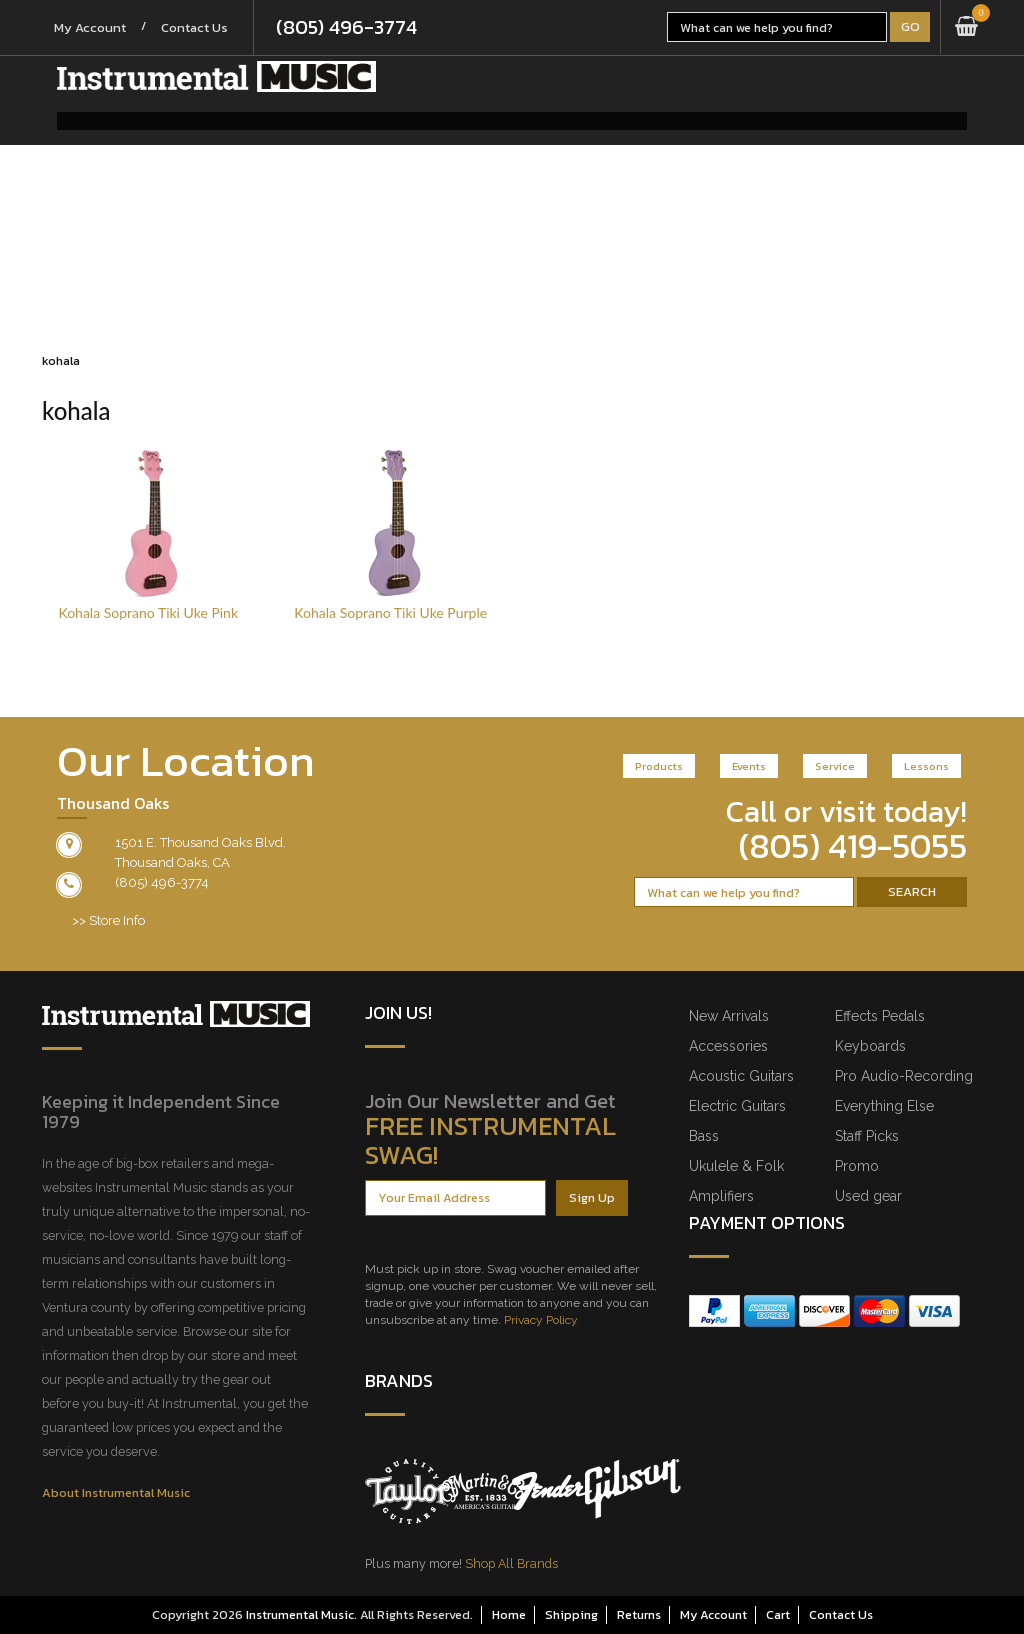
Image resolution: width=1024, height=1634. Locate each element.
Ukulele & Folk (736, 1166)
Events (749, 766)
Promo (857, 1166)
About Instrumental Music (116, 1492)
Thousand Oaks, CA (172, 862)
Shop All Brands (511, 1563)
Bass (704, 1136)
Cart (778, 1614)
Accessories (728, 1046)
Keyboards (870, 1046)
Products (659, 766)
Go (910, 26)
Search (912, 891)
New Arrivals (729, 1016)
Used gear (868, 1196)
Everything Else (884, 1106)
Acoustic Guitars (741, 1076)
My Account (90, 27)
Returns (639, 1614)
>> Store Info (108, 920)
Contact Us (194, 27)
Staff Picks (867, 1136)
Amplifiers (721, 1196)
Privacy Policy (541, 1320)
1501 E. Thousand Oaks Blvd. (200, 842)
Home (509, 1614)
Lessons (926, 766)
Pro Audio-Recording (904, 1076)
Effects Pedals (880, 1016)
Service (835, 766)
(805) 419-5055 (853, 846)
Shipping (571, 1614)
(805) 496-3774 (346, 27)
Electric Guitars (737, 1106)
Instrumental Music (300, 1614)
